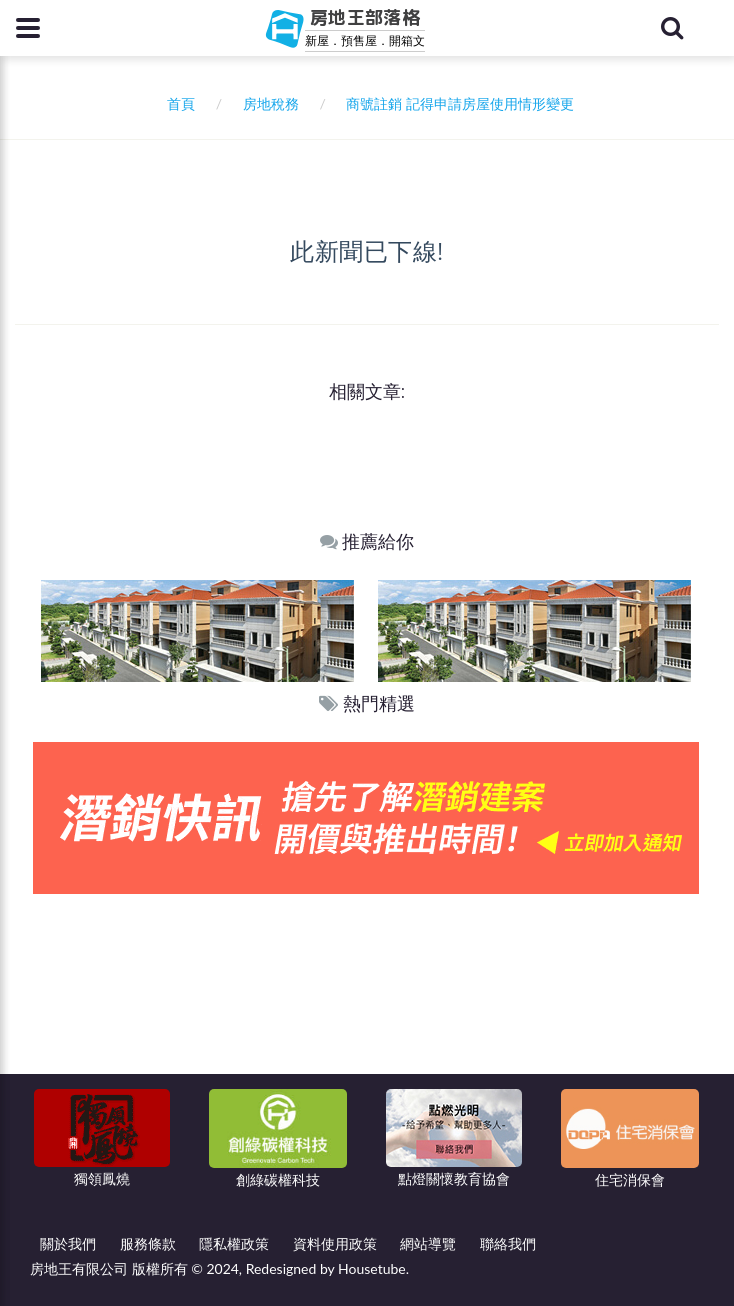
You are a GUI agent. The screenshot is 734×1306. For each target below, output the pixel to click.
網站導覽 (428, 1243)
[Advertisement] (367, 1044)
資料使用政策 (335, 1243)
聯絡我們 (508, 1243)
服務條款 (148, 1243)
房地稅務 (271, 103)
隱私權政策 (234, 1243)
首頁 (177, 103)
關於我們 (68, 1243)
